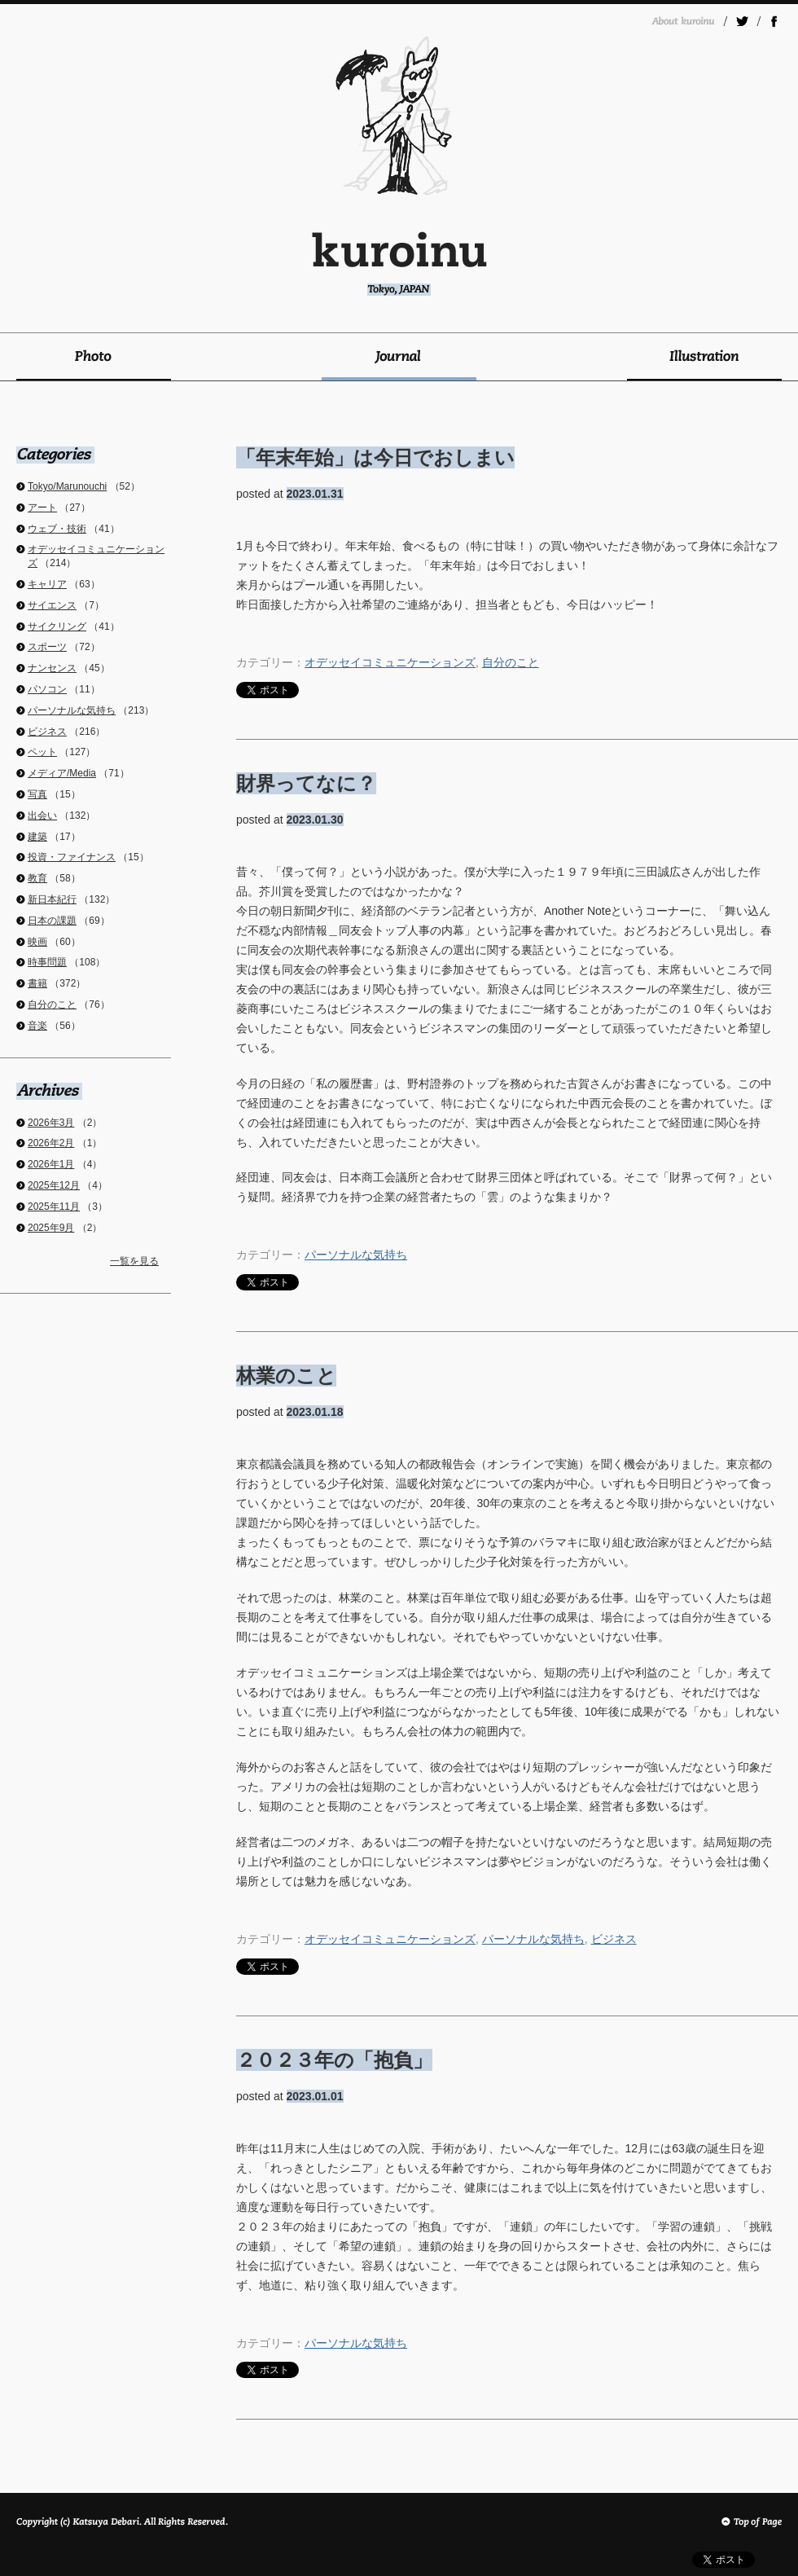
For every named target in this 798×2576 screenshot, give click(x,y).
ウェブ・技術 (57, 528)
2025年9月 (51, 1227)
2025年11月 (54, 1206)
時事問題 (47, 962)
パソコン (47, 689)
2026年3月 (51, 1122)
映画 (37, 941)
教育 (37, 878)
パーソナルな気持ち (356, 1254)
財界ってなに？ (306, 783)
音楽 (37, 1025)
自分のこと (510, 662)
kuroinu (399, 263)
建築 (37, 836)
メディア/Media (62, 773)
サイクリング (57, 626)
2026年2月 (51, 1143)
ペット (42, 752)
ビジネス (614, 1938)
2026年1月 (51, 1164)
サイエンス (52, 605)
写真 (37, 794)
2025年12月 (54, 1185)
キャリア (47, 584)
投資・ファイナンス (72, 857)
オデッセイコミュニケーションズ (390, 662)
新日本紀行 (52, 899)
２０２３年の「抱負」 (334, 2060)
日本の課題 (52, 920)
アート (42, 507)
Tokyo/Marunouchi (67, 486)
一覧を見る (134, 1261)
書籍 (37, 983)
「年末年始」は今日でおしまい (375, 457)
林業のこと (286, 1376)
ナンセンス (52, 668)
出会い (42, 815)
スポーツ (47, 647)
